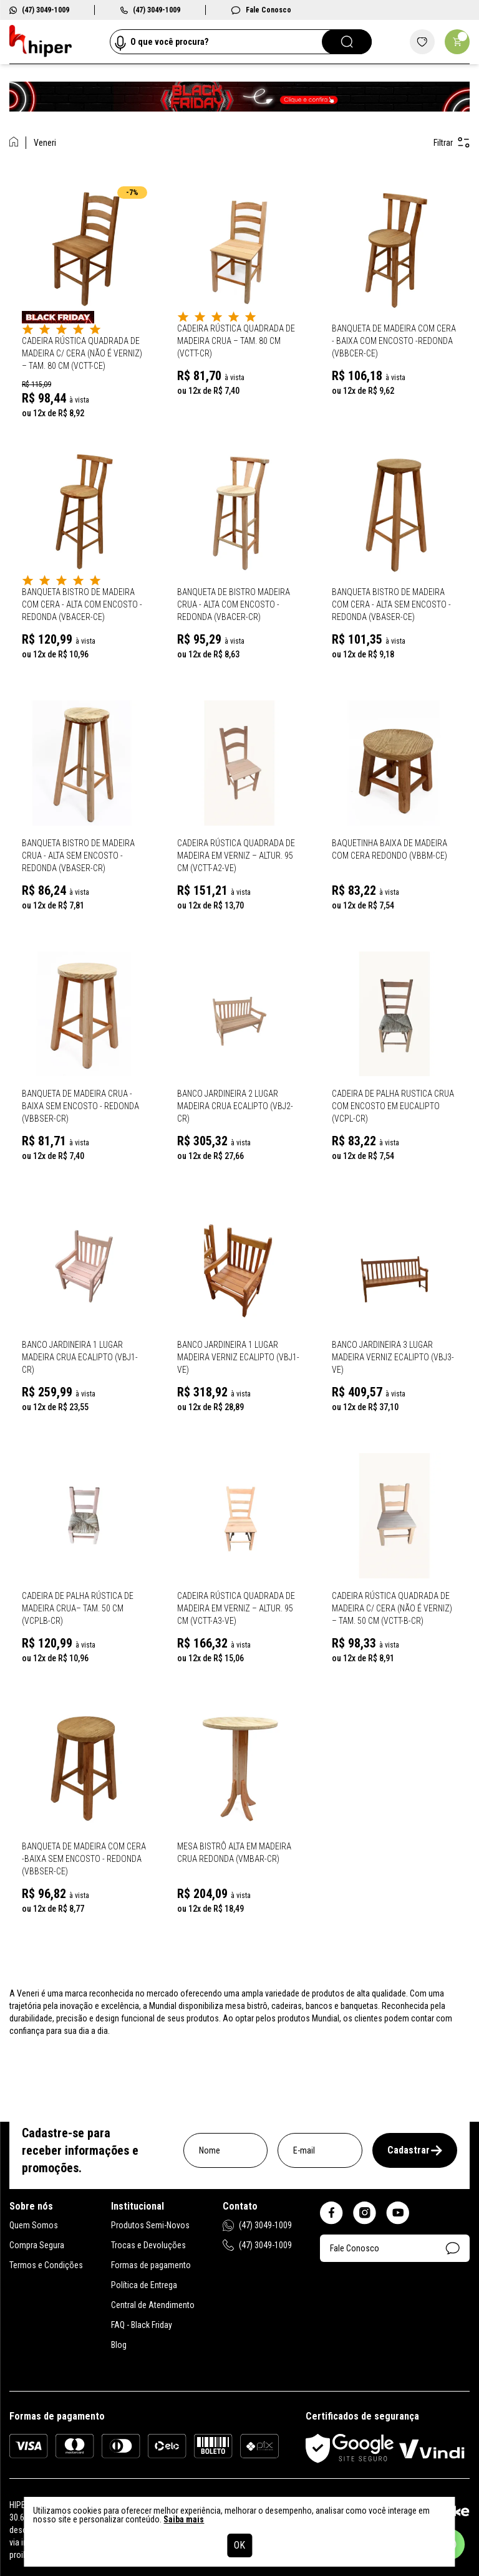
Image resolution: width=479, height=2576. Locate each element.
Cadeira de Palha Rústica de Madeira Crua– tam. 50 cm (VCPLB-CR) (77, 1608)
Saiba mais (183, 2519)
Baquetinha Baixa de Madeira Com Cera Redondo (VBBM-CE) (389, 849)
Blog (119, 2345)
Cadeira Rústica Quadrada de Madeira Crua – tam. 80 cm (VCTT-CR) (236, 340)
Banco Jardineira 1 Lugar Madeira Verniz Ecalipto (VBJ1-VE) (238, 1357)
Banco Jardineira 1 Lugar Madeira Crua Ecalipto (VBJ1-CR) (80, 1357)
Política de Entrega (144, 2285)
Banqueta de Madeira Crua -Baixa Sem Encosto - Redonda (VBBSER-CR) (80, 1106)
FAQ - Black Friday (141, 2325)
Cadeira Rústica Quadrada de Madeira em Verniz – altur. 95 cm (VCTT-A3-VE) (236, 1608)
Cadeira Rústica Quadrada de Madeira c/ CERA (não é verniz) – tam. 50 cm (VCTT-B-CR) (392, 1608)
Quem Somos (33, 2225)
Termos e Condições (46, 2265)
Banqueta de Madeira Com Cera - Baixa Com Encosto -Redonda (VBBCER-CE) (394, 340)
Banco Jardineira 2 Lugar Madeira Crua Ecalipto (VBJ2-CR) (235, 1106)
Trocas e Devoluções (148, 2245)
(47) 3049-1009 (39, 10)
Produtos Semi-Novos (150, 2225)
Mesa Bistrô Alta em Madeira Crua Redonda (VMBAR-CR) (234, 1852)
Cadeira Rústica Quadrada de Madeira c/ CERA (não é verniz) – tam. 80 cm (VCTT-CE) (82, 353)
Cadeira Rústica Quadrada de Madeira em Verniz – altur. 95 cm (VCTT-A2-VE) (236, 855)
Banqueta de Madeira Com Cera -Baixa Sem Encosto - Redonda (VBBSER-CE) (84, 1858)
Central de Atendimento (153, 2305)
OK (239, 2545)
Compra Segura (36, 2245)
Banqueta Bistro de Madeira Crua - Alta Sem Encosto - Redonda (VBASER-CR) (78, 855)
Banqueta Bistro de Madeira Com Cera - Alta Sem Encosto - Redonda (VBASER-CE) (391, 604)
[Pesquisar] (347, 41)
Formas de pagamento (151, 2265)
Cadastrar (415, 2150)
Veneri (45, 143)
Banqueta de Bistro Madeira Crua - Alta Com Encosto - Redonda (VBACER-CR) (233, 604)
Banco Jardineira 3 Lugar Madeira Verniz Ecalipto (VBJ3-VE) (393, 1357)
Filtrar (451, 142)
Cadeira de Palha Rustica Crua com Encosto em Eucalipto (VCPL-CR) (393, 1106)
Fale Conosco (261, 10)
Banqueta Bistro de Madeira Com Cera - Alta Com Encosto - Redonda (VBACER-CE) (82, 604)
